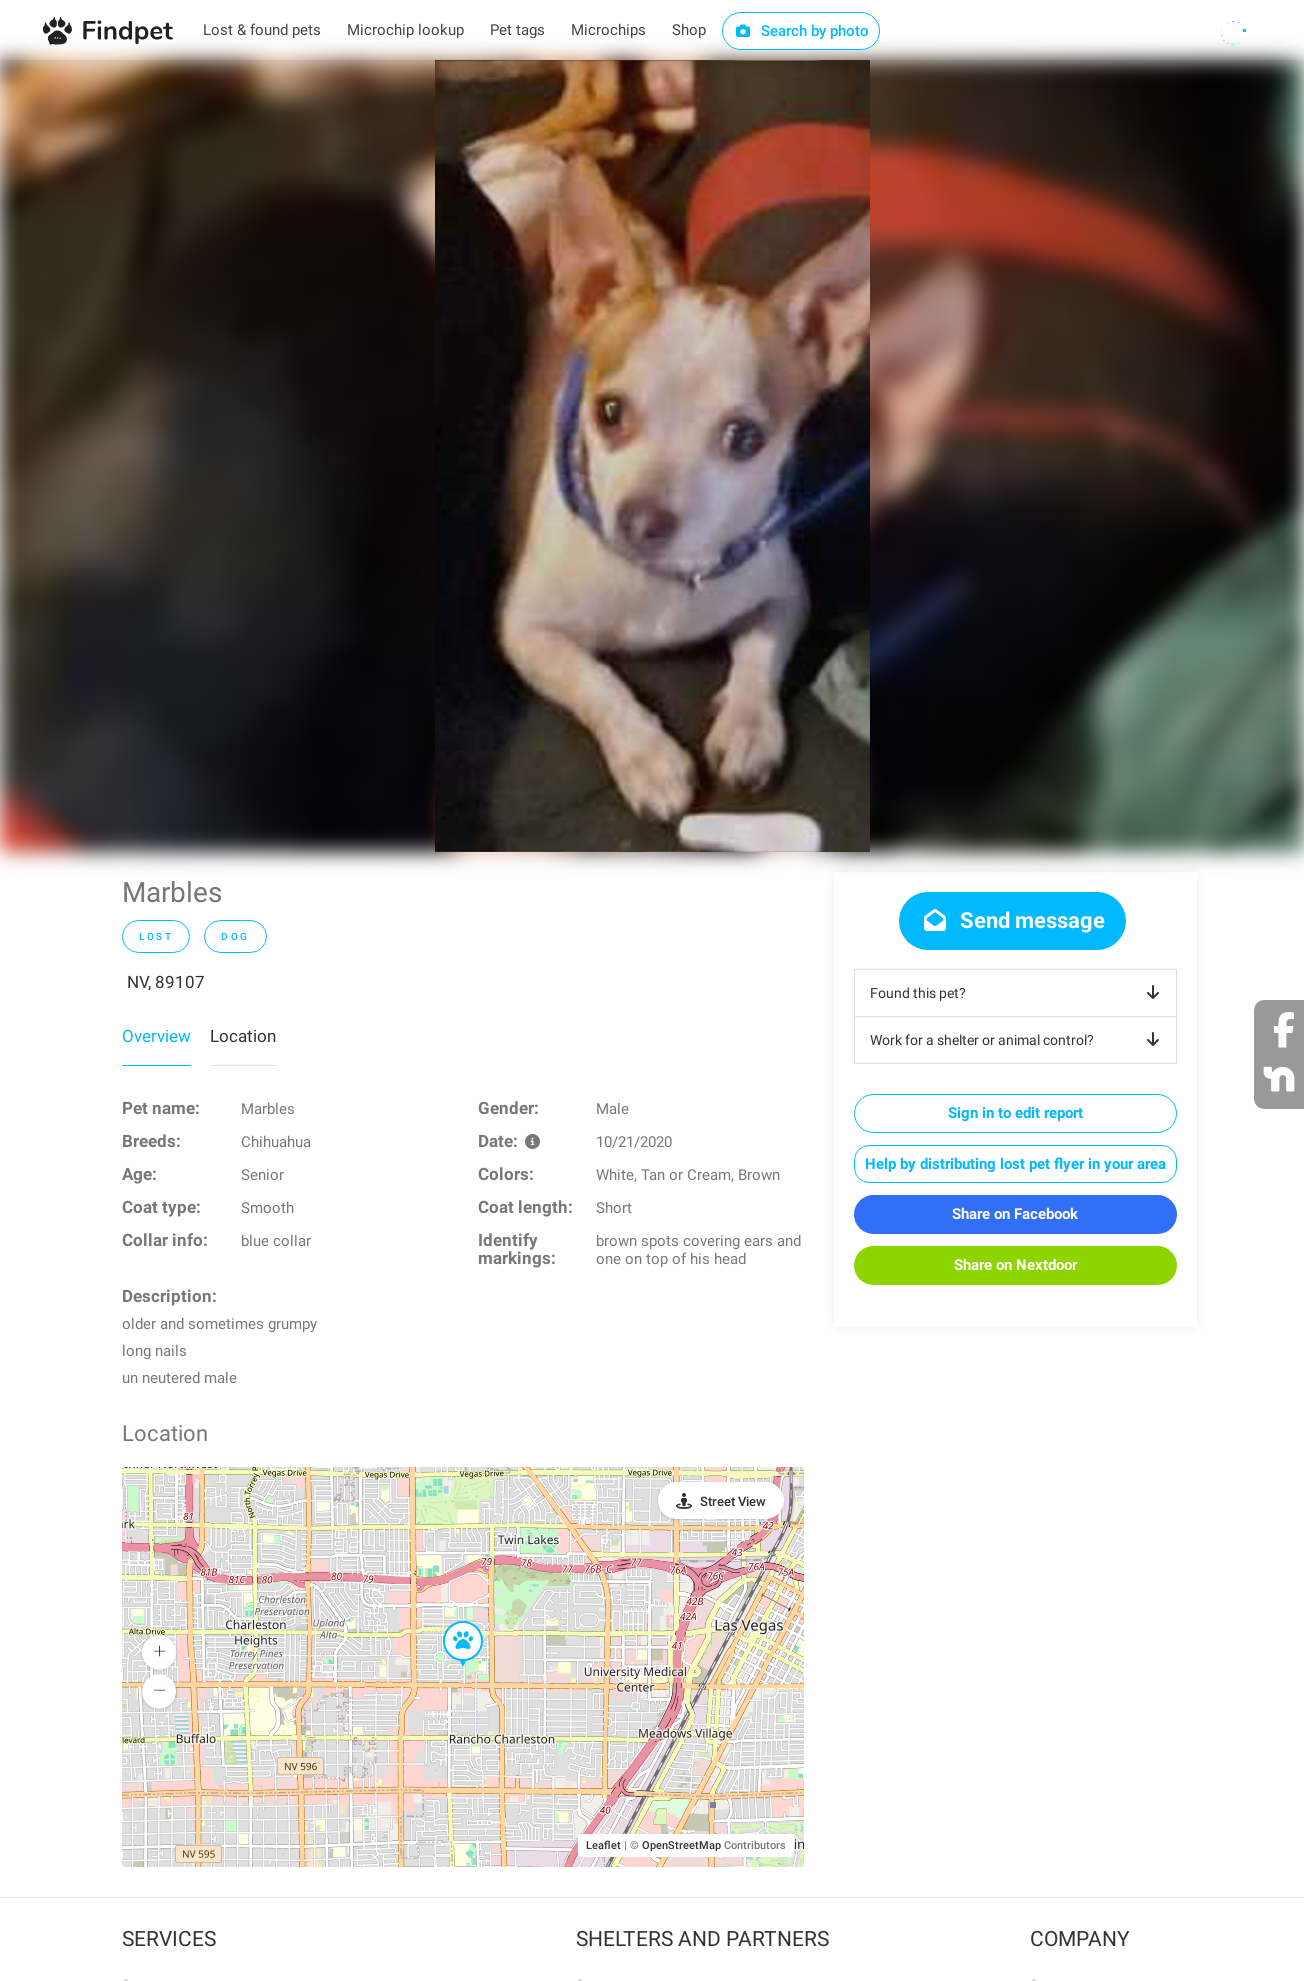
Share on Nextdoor (1015, 1265)
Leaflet (603, 1845)
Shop (689, 30)
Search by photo (801, 31)
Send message (1012, 920)
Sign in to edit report (1015, 1113)
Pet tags (517, 30)
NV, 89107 (166, 982)
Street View (733, 1501)
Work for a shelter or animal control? (1018, 1040)
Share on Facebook (1015, 1214)
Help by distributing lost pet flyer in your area (1015, 1164)
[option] (652, 456)
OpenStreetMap (681, 1845)
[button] (449, 1622)
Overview (156, 1036)
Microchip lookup (405, 30)
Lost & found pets (262, 30)
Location (243, 1036)
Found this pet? (1018, 993)
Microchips (608, 30)
